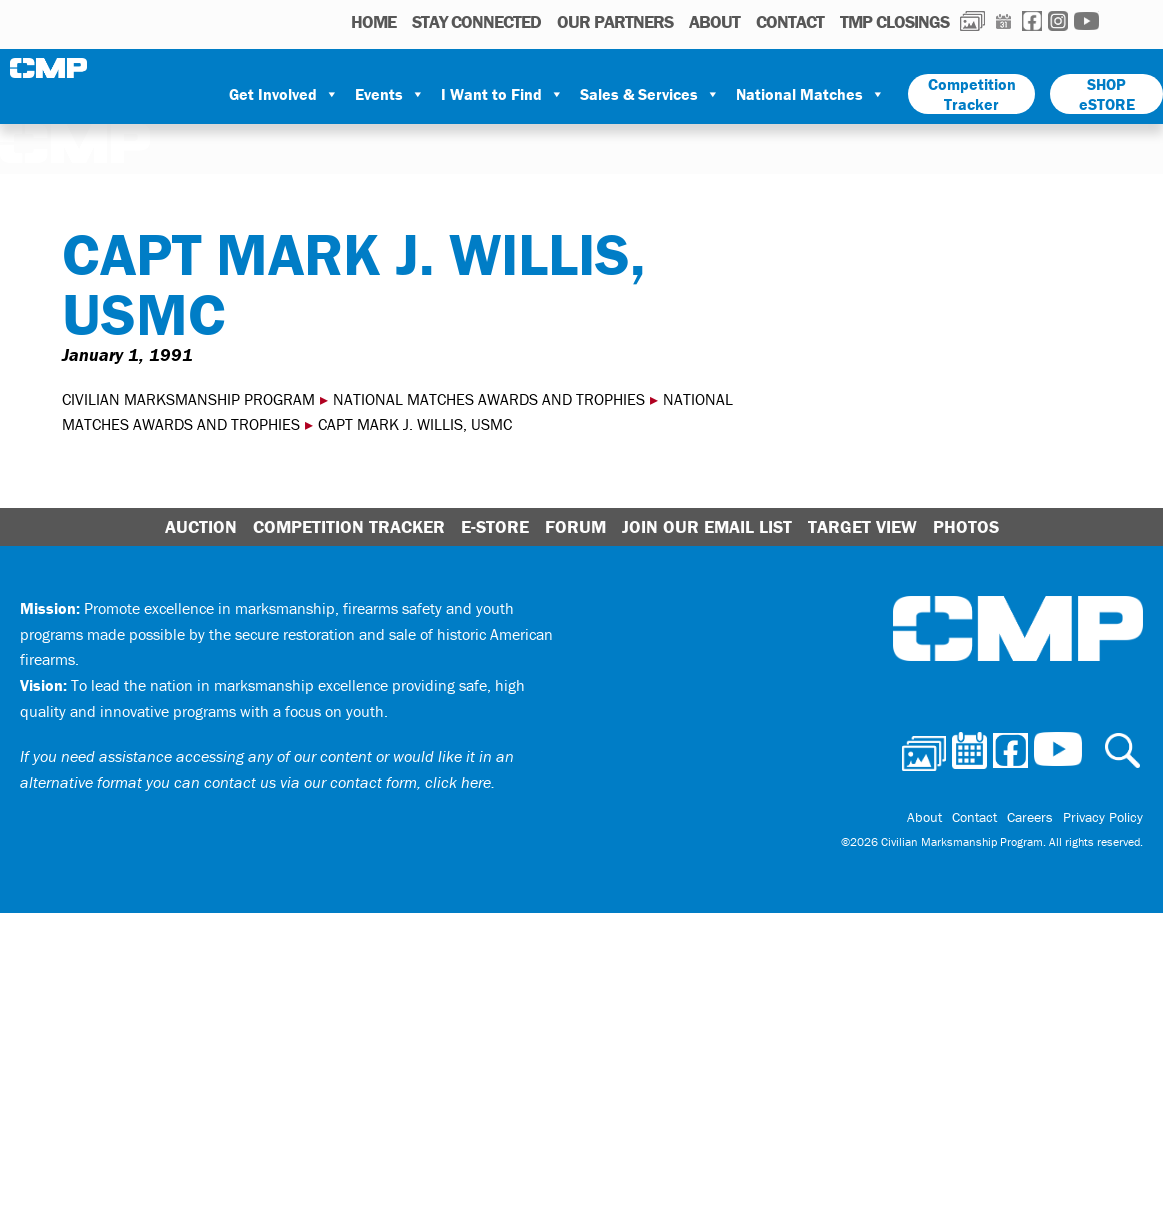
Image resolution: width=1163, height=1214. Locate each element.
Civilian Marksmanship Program (50, 68)
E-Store (495, 526)
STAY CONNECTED (476, 21)
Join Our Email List (707, 526)
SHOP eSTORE (1107, 94)
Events (390, 94)
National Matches (810, 94)
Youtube (1086, 21)
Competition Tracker (972, 94)
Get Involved (284, 94)
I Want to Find (502, 94)
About (714, 21)
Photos (972, 21)
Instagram (1058, 21)
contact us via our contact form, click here (347, 782)
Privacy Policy (1103, 817)
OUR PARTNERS (615, 21)
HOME (373, 21)
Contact (790, 21)
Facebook (1032, 21)
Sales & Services (650, 94)
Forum (575, 526)
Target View (862, 526)
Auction (201, 526)
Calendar (1003, 21)
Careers (1030, 817)
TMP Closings (894, 21)
